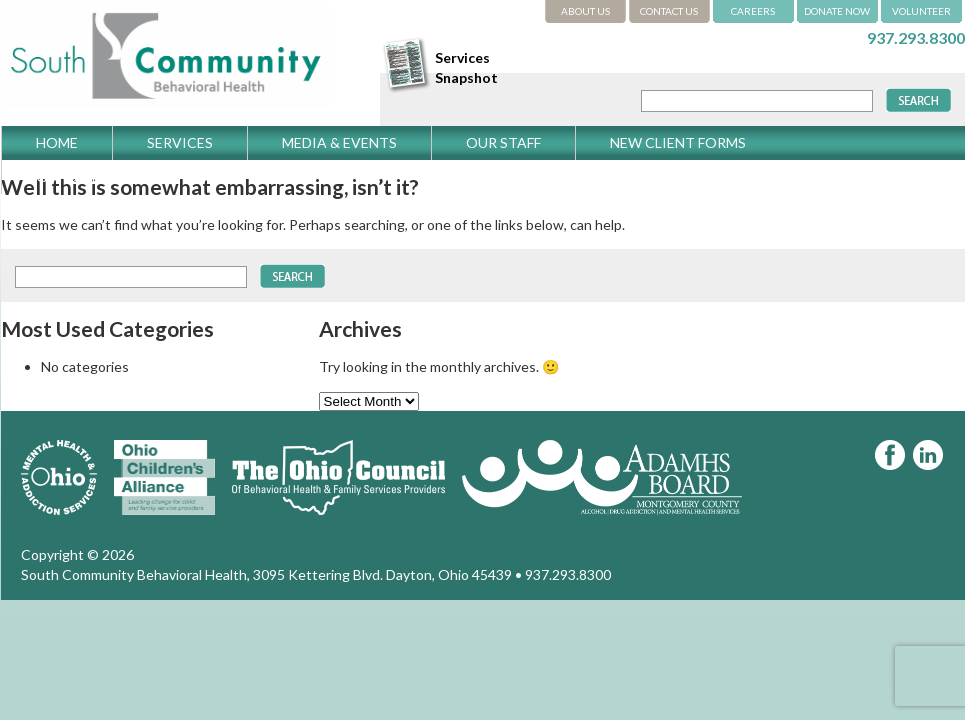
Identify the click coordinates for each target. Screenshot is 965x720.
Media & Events (339, 142)
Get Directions (95, 176)
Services (180, 142)
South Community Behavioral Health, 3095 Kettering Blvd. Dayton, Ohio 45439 (266, 574)
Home (57, 142)
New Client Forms (678, 142)
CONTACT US (669, 11)
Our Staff (503, 142)
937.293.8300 (916, 37)
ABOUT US (585, 11)
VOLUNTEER (921, 11)
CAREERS (753, 11)
